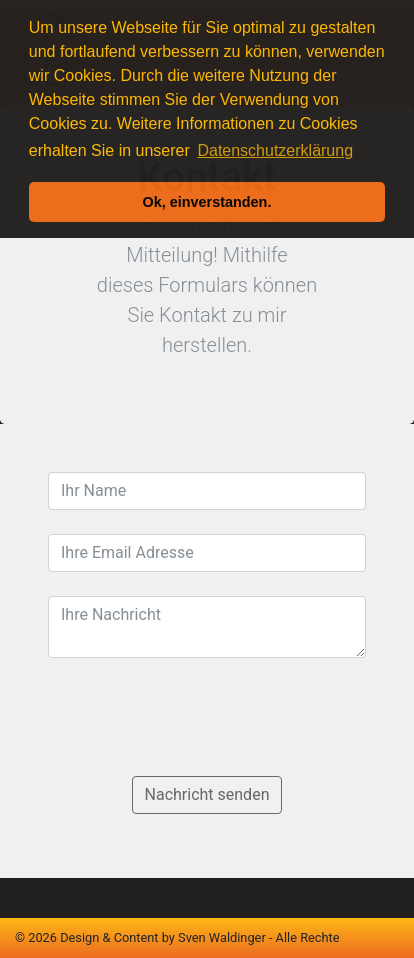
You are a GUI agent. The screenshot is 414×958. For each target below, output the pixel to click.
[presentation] (200, 721)
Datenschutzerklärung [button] (275, 150)
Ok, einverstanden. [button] (207, 202)
